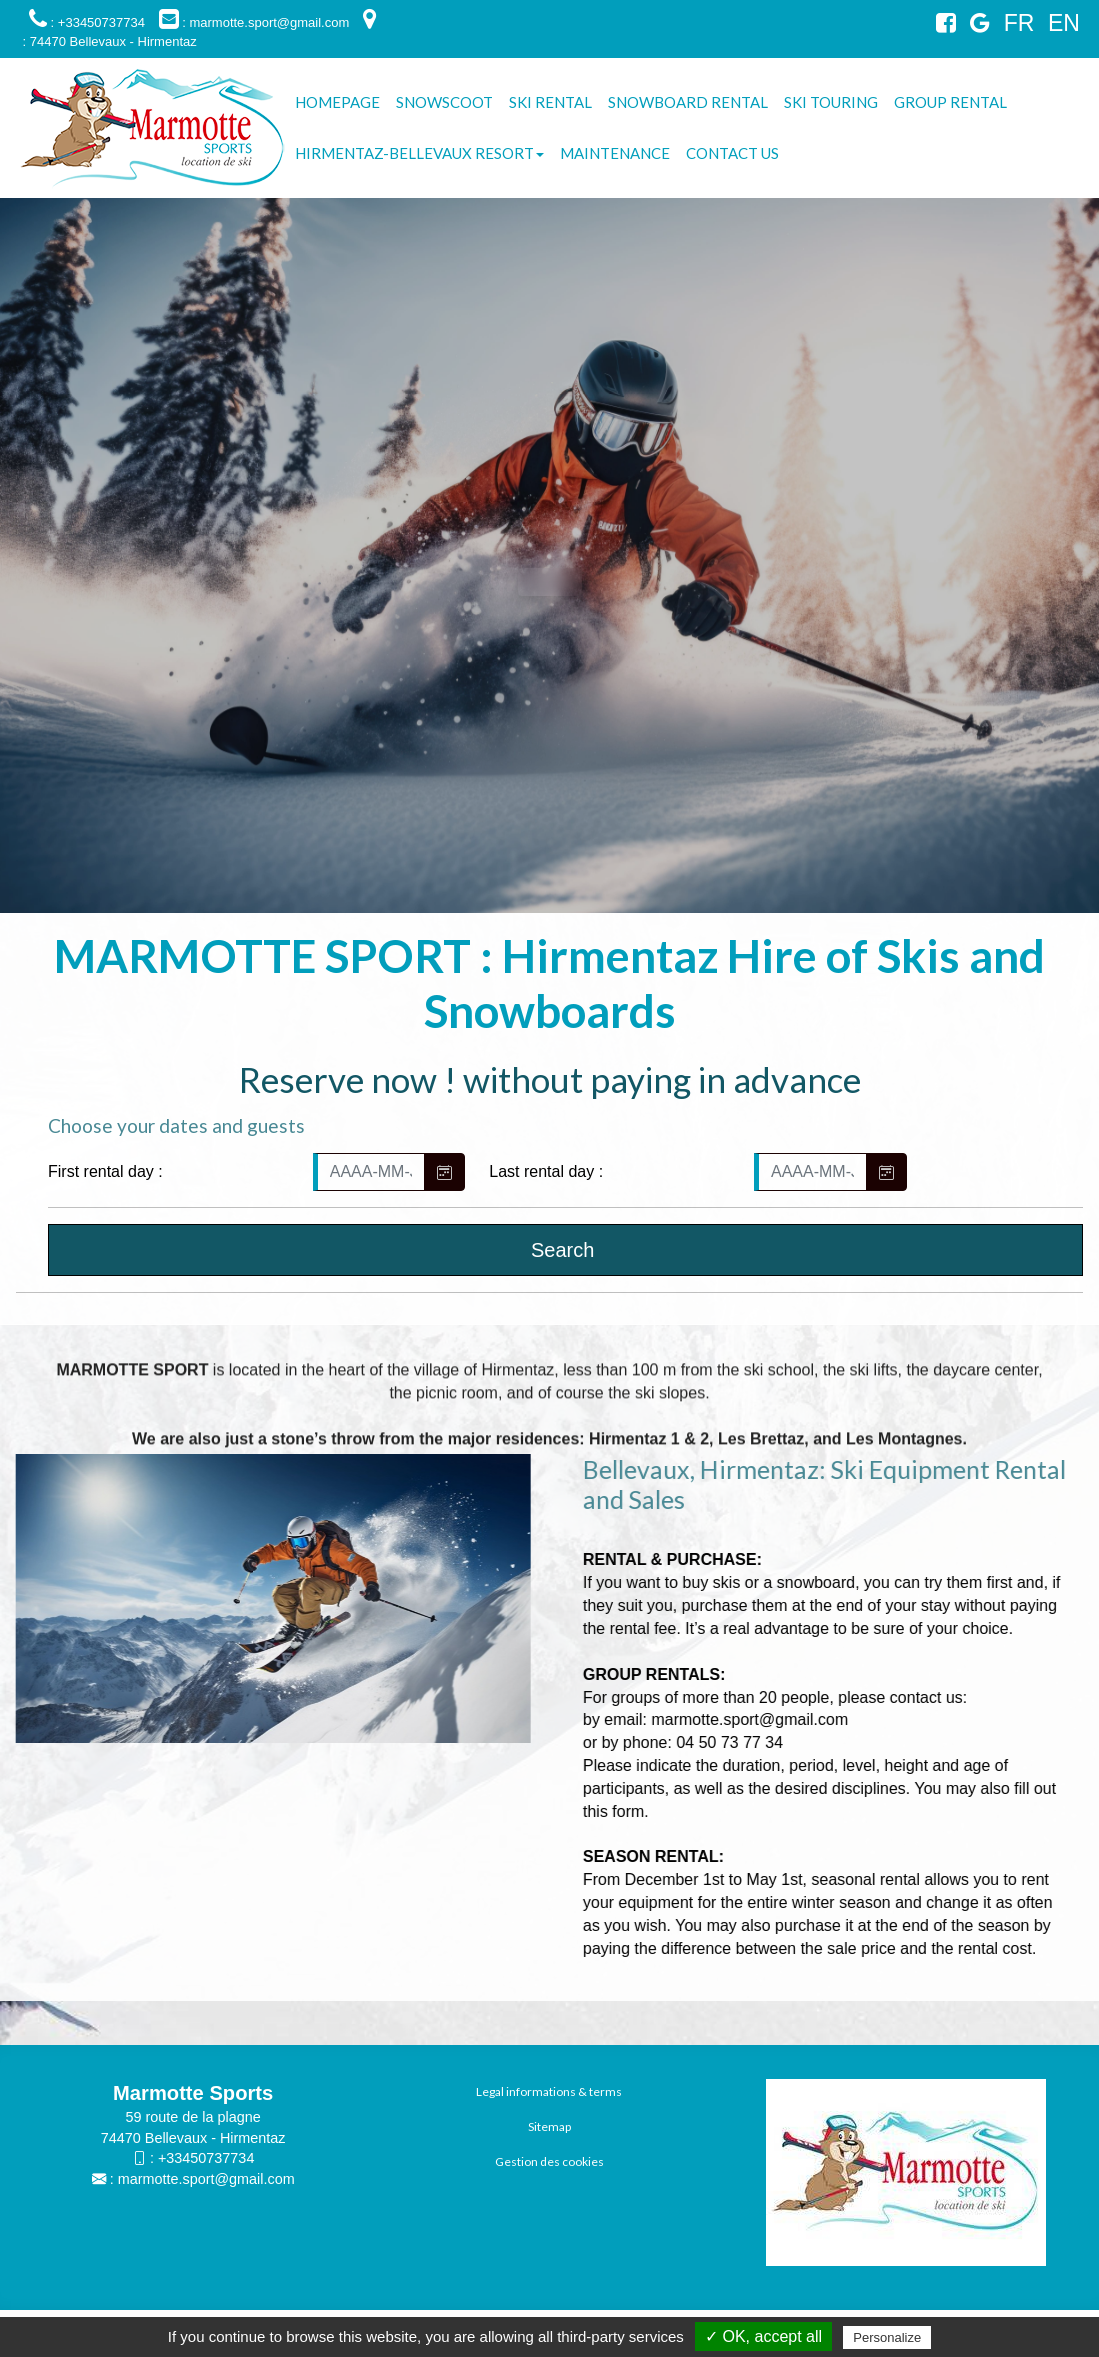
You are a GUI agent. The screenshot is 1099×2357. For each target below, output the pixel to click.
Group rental (950, 102)
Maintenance (615, 153)
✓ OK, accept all (763, 2336)
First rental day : (105, 1171)
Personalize (887, 2337)
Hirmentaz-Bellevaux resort (419, 153)
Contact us (732, 153)
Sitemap (549, 2126)
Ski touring (831, 102)
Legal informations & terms (549, 2091)
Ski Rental (550, 102)
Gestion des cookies (549, 2161)
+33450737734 (206, 2158)
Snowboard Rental (688, 102)
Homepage (337, 102)
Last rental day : (546, 1171)
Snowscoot (444, 102)
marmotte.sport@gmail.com (206, 2179)
